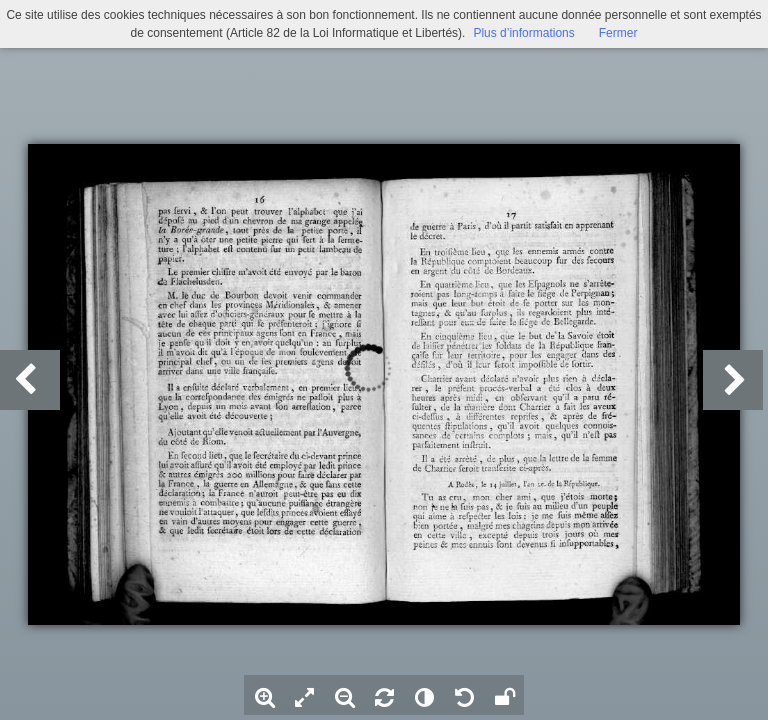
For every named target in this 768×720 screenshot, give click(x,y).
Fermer (618, 33)
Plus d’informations (523, 33)
